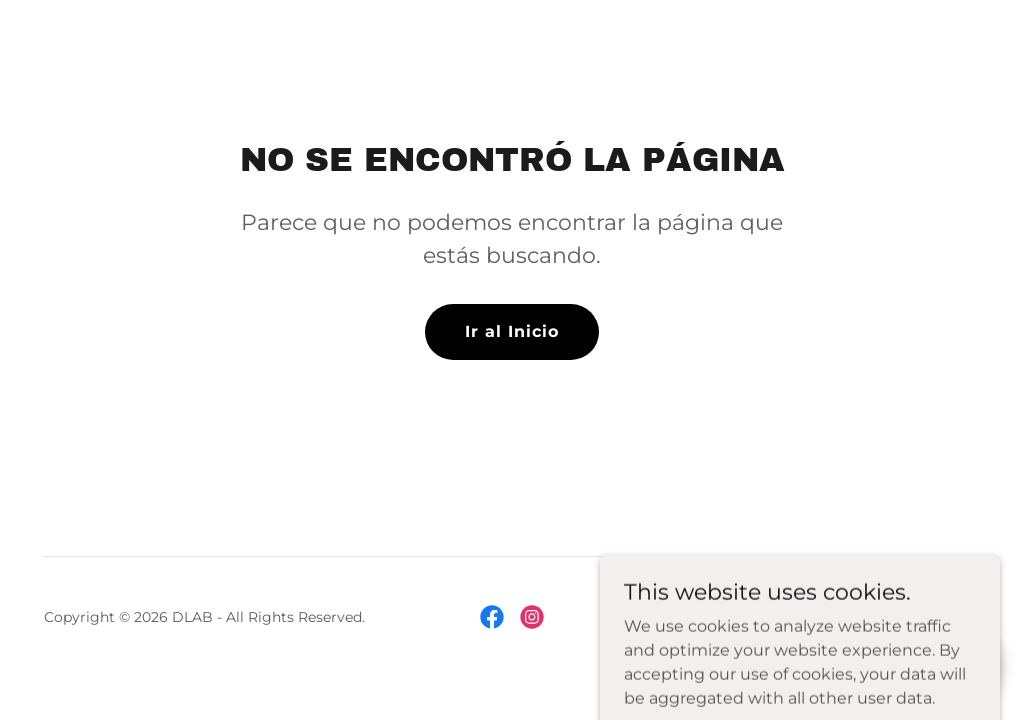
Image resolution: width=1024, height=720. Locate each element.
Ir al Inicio (512, 331)
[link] (492, 617)
